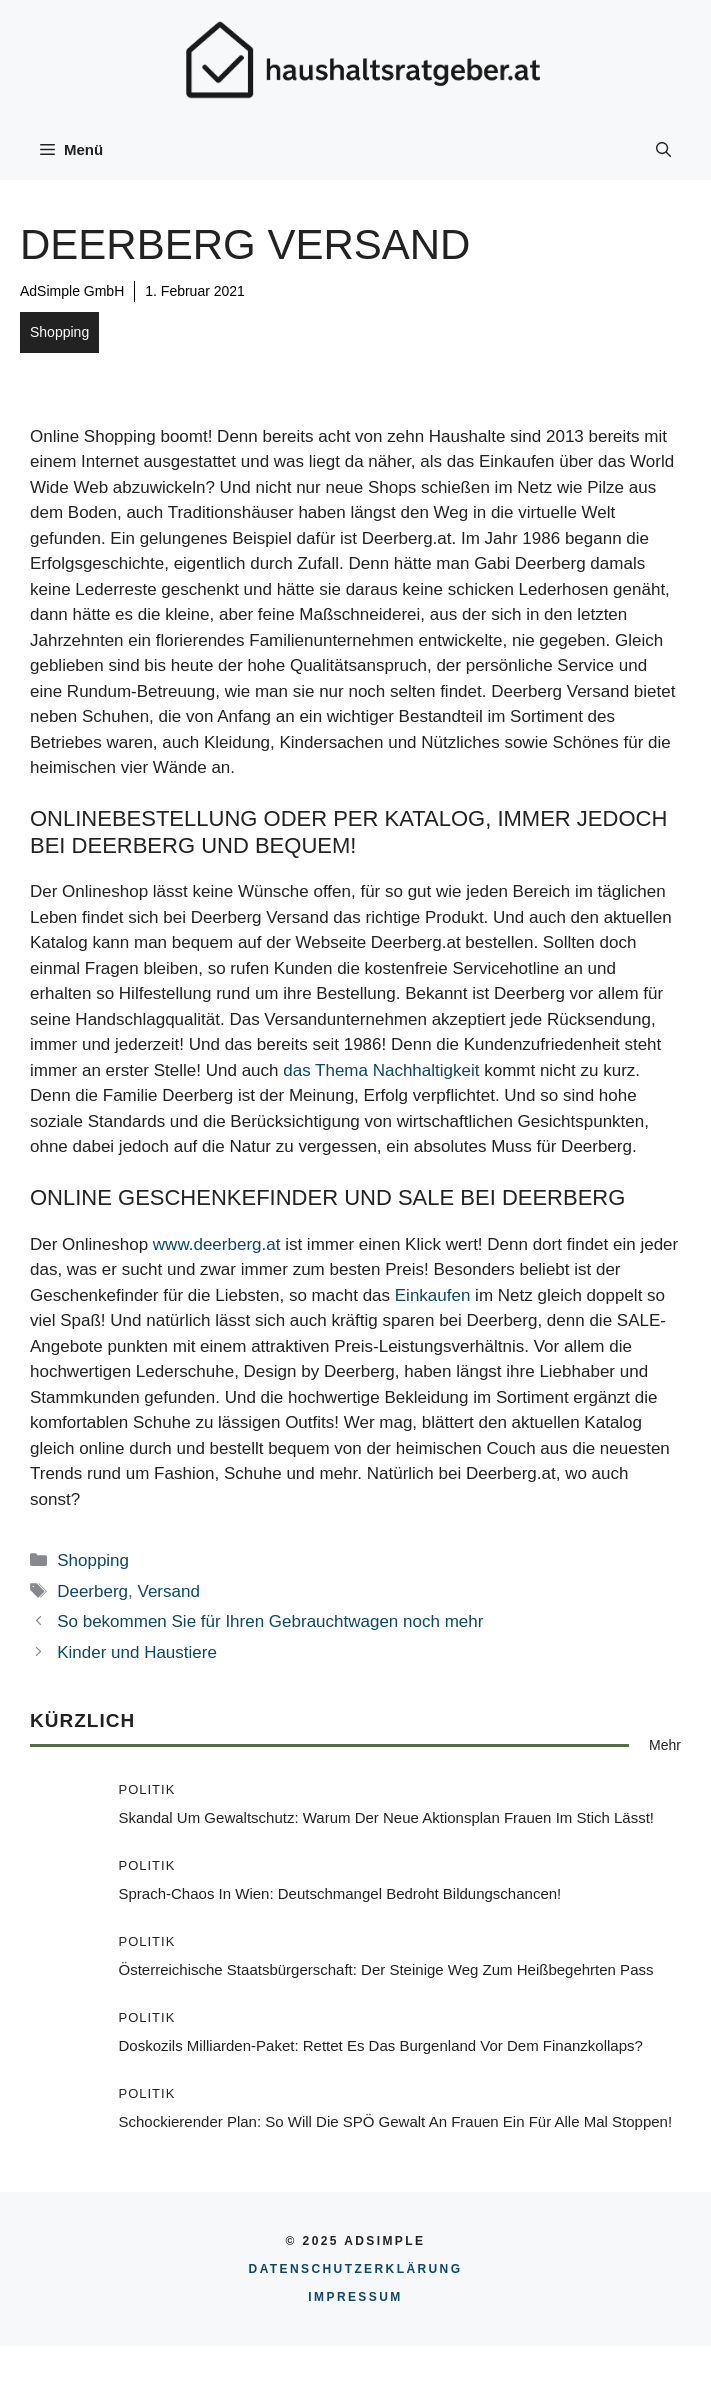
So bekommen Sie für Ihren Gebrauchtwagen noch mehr (270, 1621)
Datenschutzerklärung (356, 2269)
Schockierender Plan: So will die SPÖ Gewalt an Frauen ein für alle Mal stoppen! (396, 2121)
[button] (663, 150)
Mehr (665, 1745)
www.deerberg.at (217, 1244)
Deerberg (92, 1591)
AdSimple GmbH (72, 291)
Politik (147, 1789)
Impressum (355, 2297)
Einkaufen (433, 1295)
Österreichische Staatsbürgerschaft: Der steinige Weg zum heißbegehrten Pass (386, 1969)
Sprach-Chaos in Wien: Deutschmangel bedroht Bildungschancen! (340, 1893)
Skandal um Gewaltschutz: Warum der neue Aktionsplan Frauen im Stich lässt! (387, 1817)
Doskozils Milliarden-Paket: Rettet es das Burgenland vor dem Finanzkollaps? (381, 2045)
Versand (169, 1591)
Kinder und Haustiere (137, 1652)
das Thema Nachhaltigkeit (381, 1070)
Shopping (59, 332)
